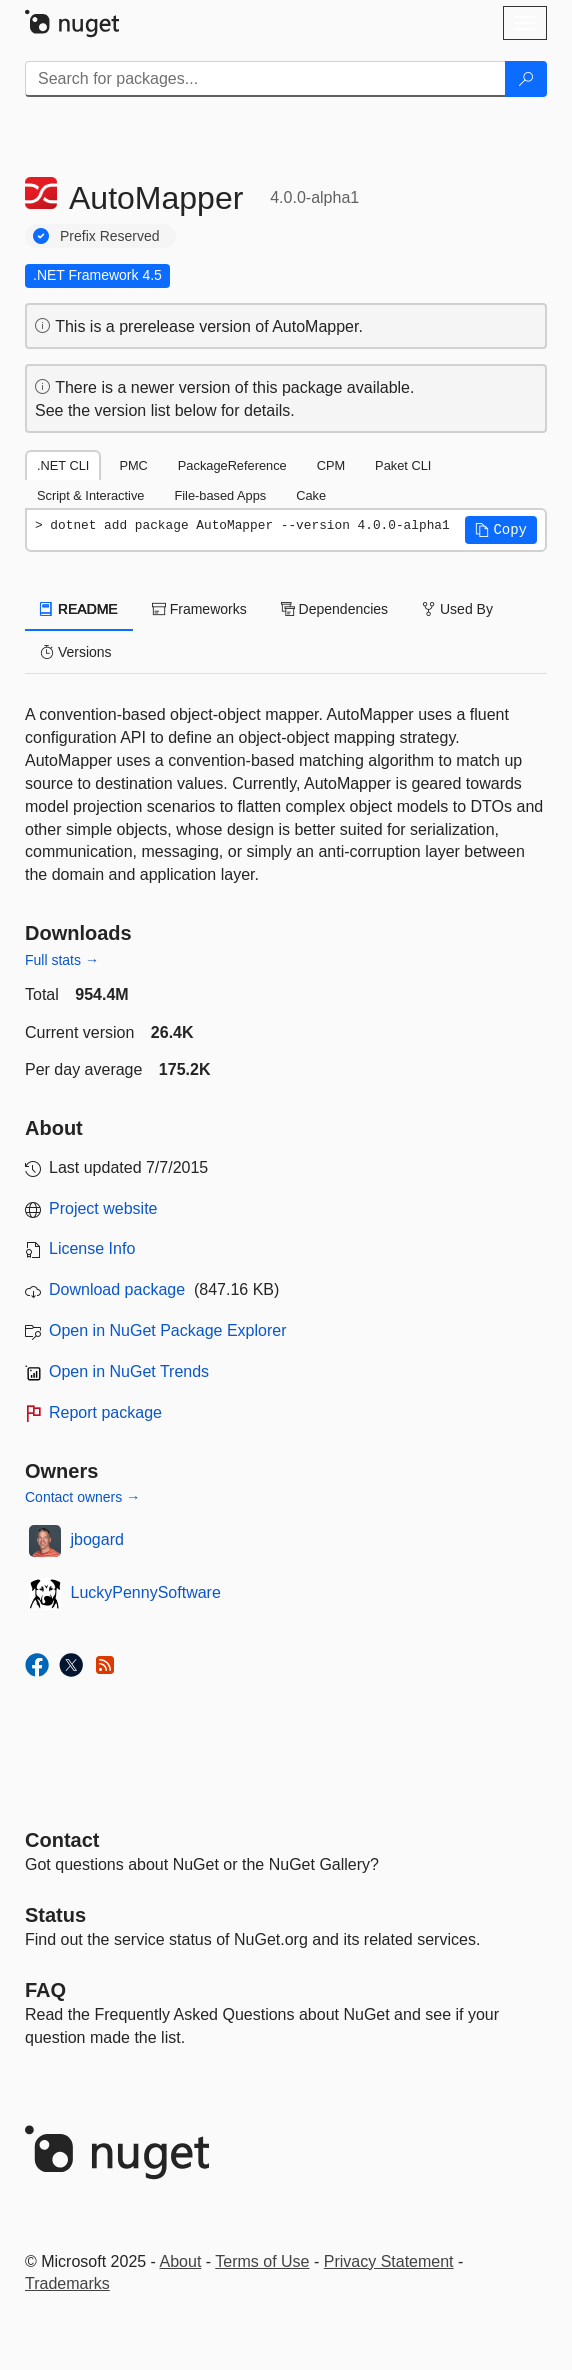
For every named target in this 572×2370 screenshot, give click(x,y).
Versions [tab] (76, 652)
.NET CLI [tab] (63, 465)
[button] (501, 530)
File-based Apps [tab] (220, 495)
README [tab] (79, 609)
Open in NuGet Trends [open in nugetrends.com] (129, 1371)
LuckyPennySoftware (146, 1592)
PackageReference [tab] (232, 465)
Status (55, 1915)
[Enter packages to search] (265, 79)
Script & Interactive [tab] (90, 495)
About (181, 2261)
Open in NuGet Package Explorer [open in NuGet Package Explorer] (167, 1330)
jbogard (97, 1539)
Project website (103, 1208)
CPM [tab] (331, 465)
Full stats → (62, 960)
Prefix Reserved (110, 236)
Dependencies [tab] (334, 609)
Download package (117, 1289)
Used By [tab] (457, 609)
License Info (92, 1248)
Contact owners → (82, 1497)
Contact (62, 1840)
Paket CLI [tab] (403, 465)
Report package (105, 1412)
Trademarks (67, 2283)
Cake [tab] (311, 495)
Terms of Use (262, 2261)
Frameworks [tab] (199, 609)
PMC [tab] (133, 465)
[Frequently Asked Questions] (45, 1990)
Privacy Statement (389, 2261)
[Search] (526, 79)
